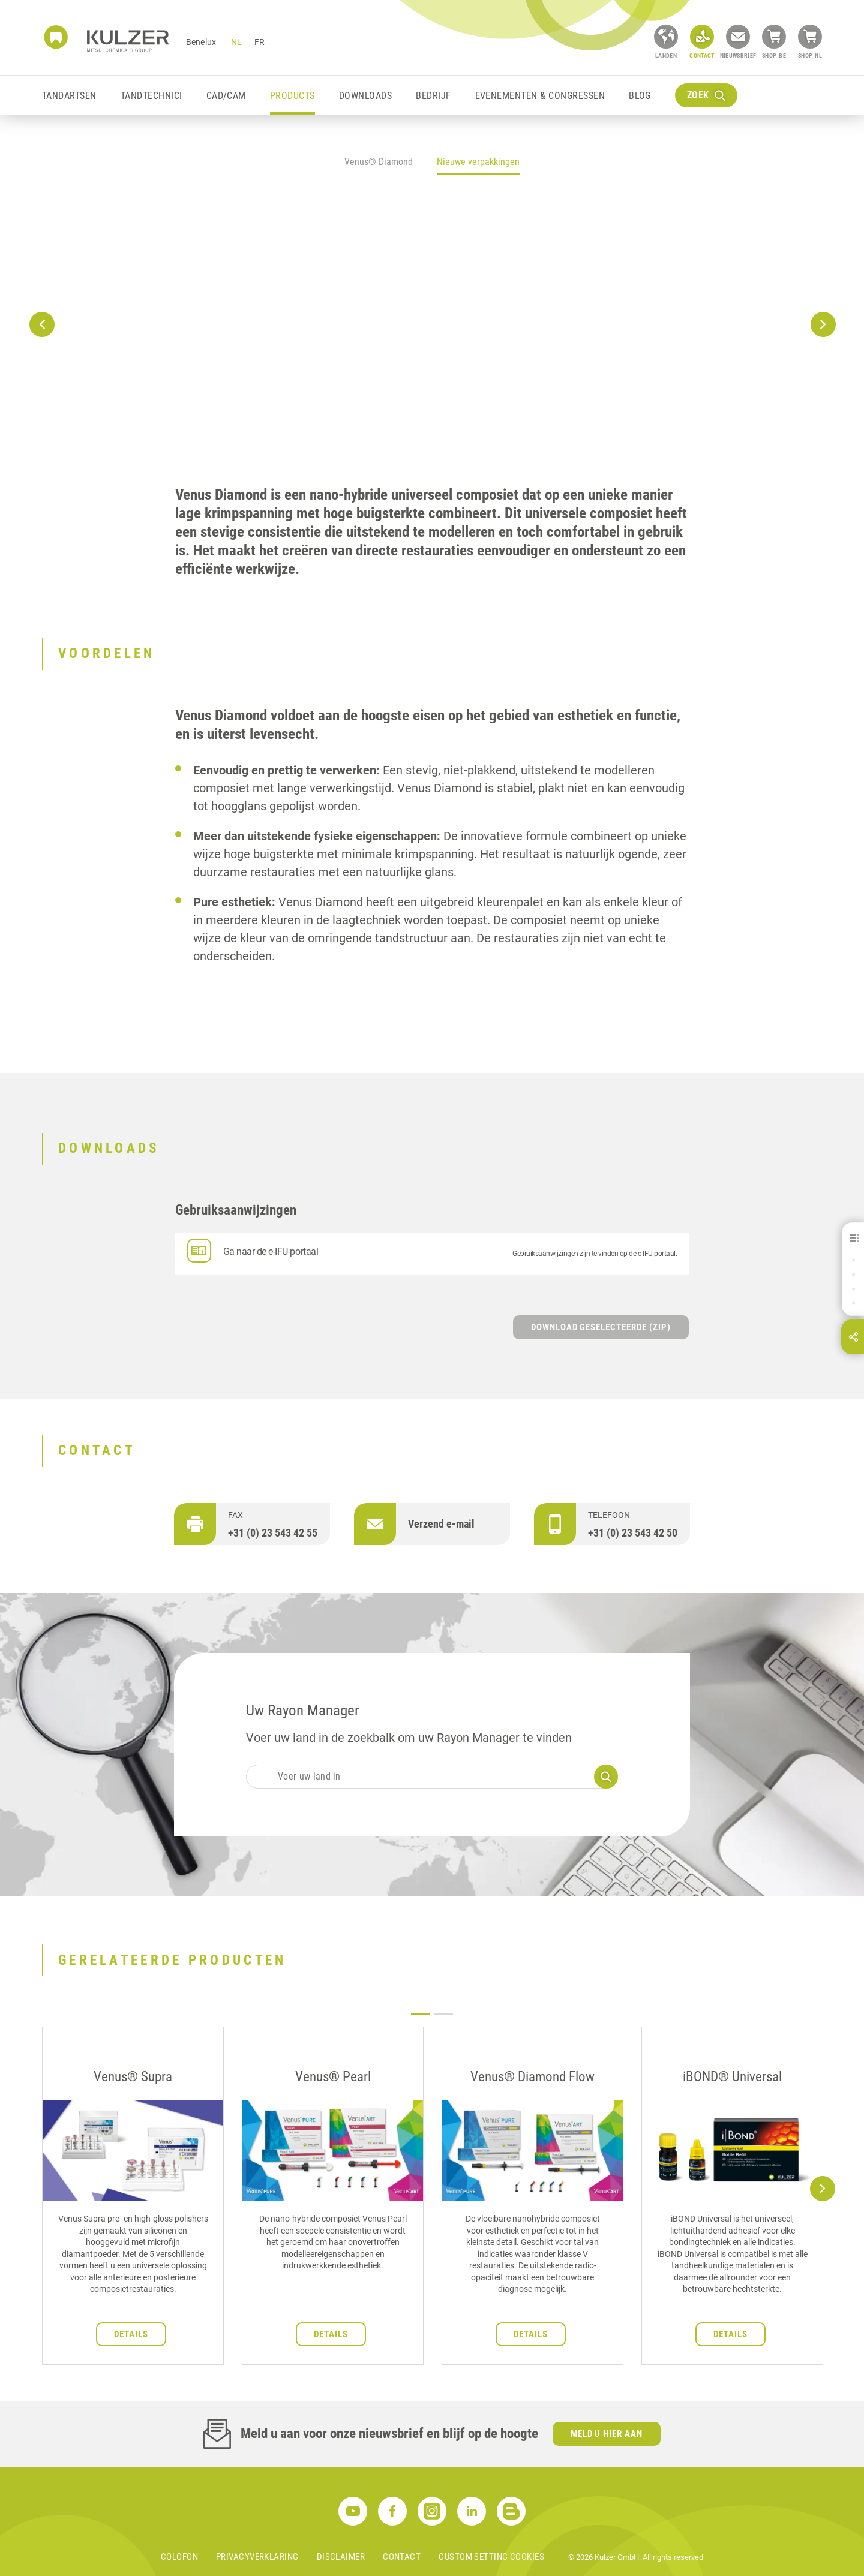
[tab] (378, 163)
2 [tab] (443, 2014)
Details (131, 2334)
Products (292, 95)
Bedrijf (433, 95)
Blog (640, 95)
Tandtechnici (151, 95)
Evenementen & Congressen (540, 95)
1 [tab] (420, 2014)
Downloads (365, 95)
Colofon (179, 2556)
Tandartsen (69, 95)
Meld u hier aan (607, 2433)
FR (259, 42)
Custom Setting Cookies (491, 2556)
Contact (402, 2556)
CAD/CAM (226, 95)
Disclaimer (341, 2556)
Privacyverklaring (257, 2556)
